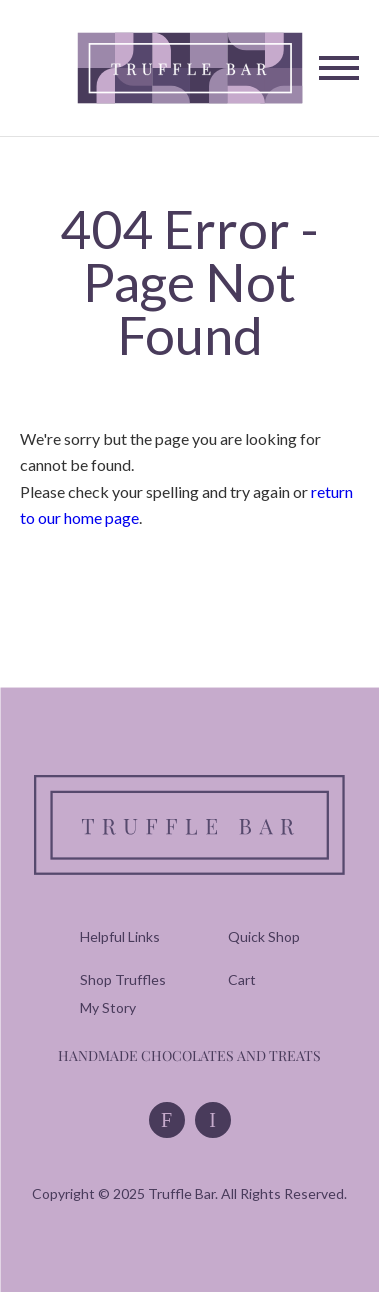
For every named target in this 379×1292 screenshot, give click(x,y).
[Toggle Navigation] (339, 68)
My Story (108, 1007)
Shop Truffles (123, 979)
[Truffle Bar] (189, 67)
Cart (242, 979)
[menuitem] (123, 979)
